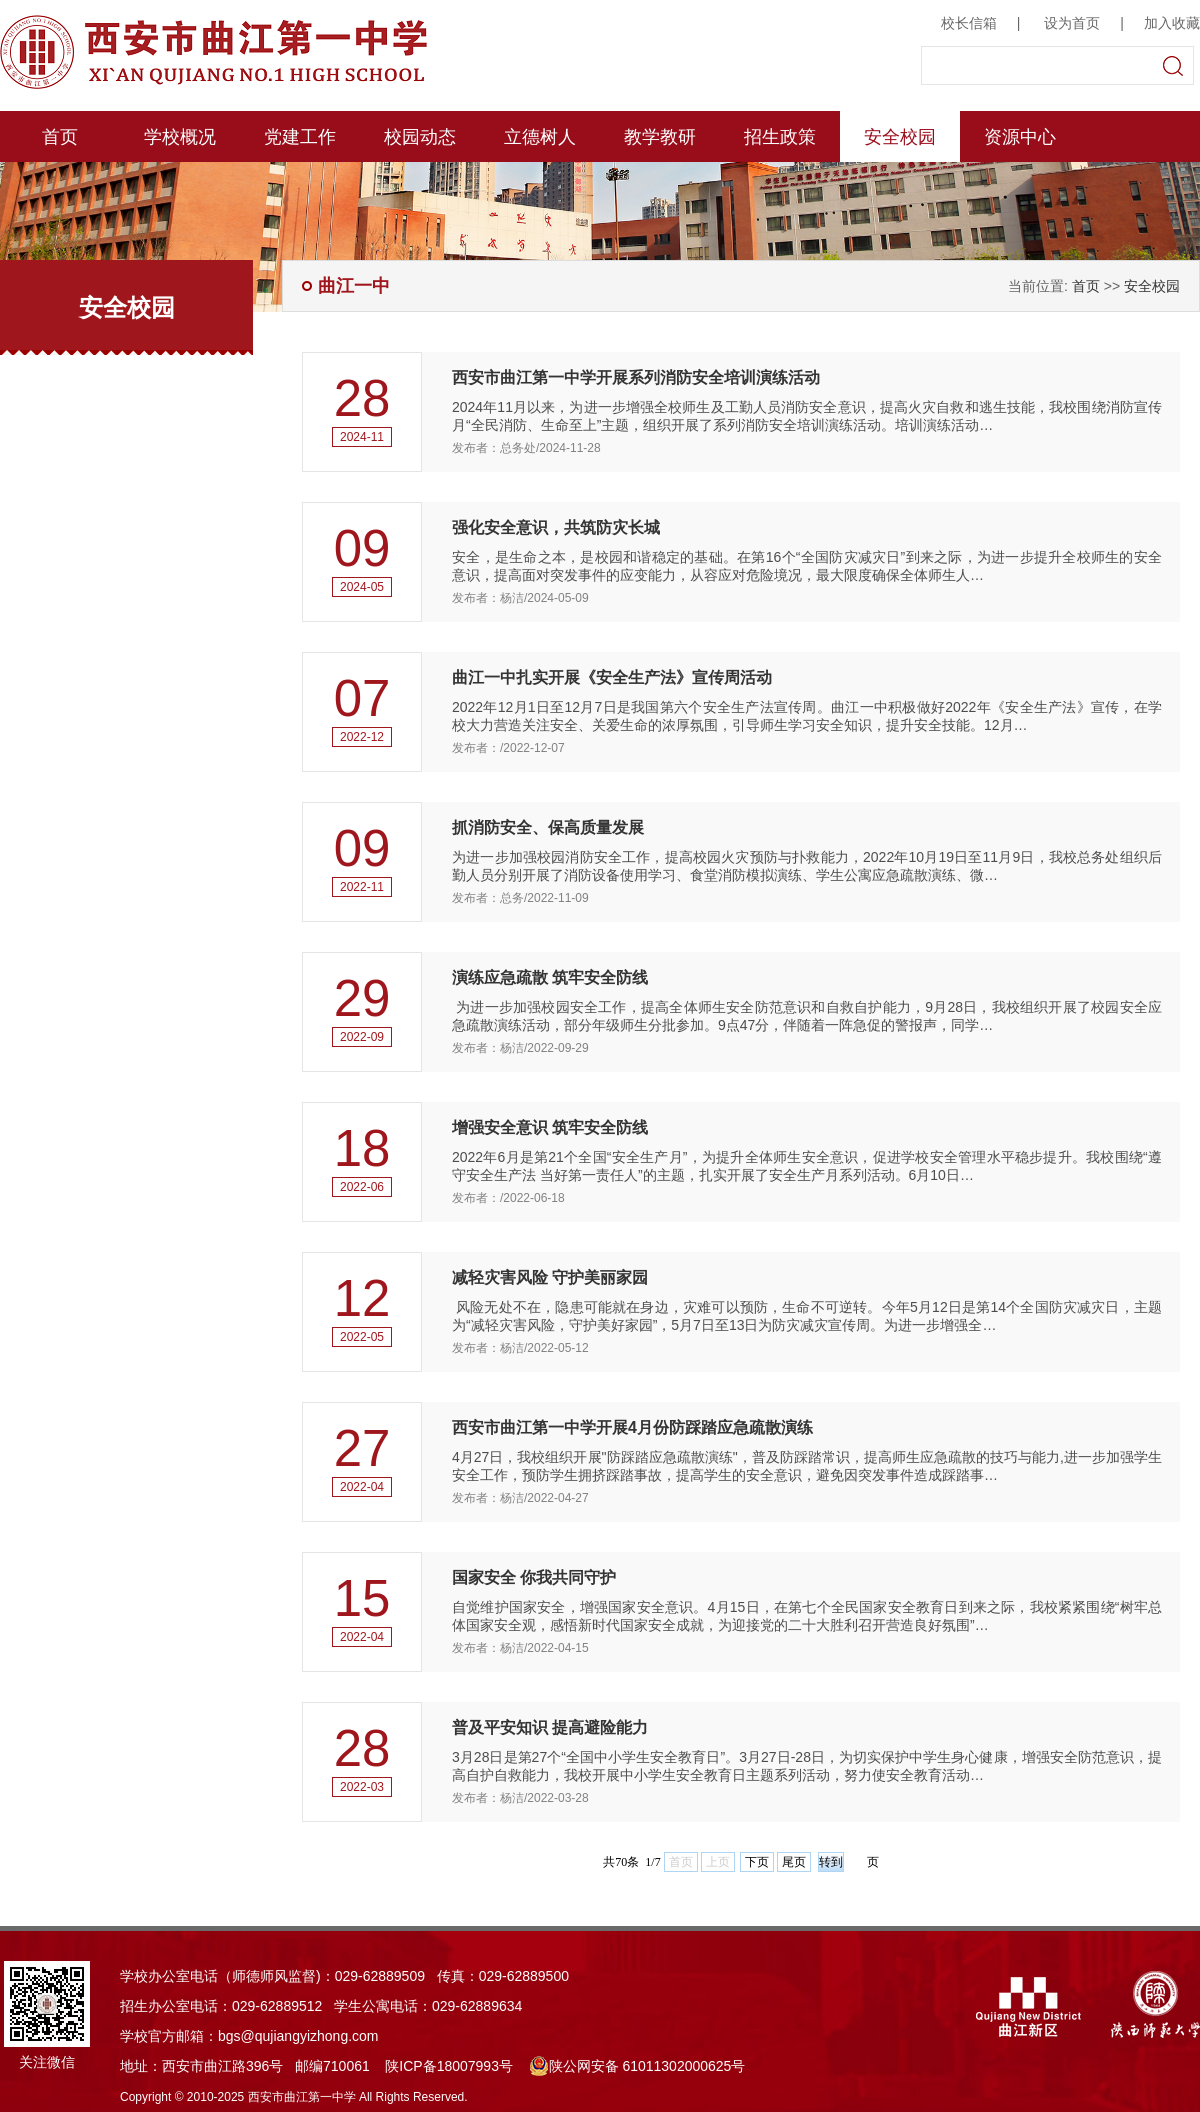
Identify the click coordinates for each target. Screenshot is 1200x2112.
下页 (757, 1862)
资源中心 (1020, 137)
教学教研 (660, 137)
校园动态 (420, 137)
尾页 (794, 1862)
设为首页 (1072, 23)
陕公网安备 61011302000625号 (637, 2066)
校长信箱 (969, 23)
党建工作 (300, 137)
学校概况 (180, 137)
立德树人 (540, 137)
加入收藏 (1172, 23)
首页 (60, 137)
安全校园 (900, 137)
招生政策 (780, 137)
